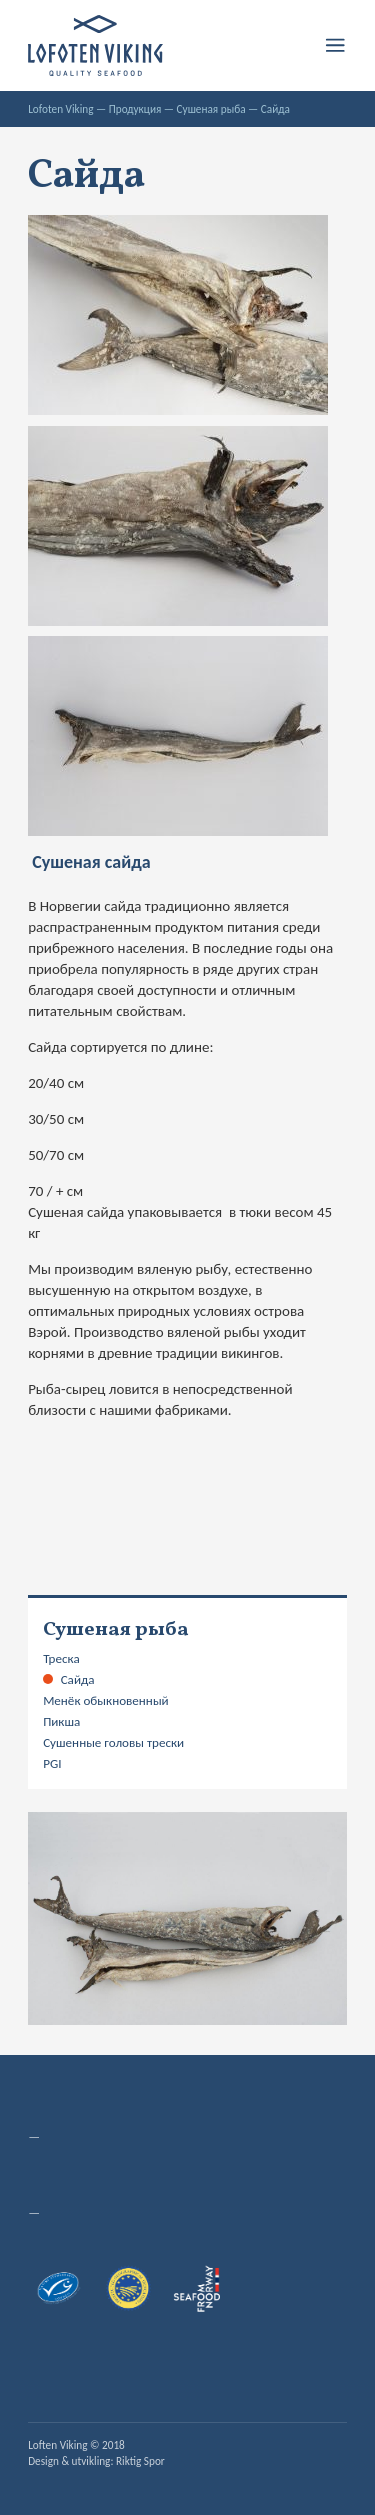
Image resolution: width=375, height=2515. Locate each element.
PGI (52, 1764)
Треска (61, 1659)
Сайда (78, 1680)
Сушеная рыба (211, 109)
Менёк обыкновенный (106, 1701)
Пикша (61, 1722)
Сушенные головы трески (113, 1743)
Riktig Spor (140, 2461)
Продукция (135, 109)
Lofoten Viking (60, 109)
